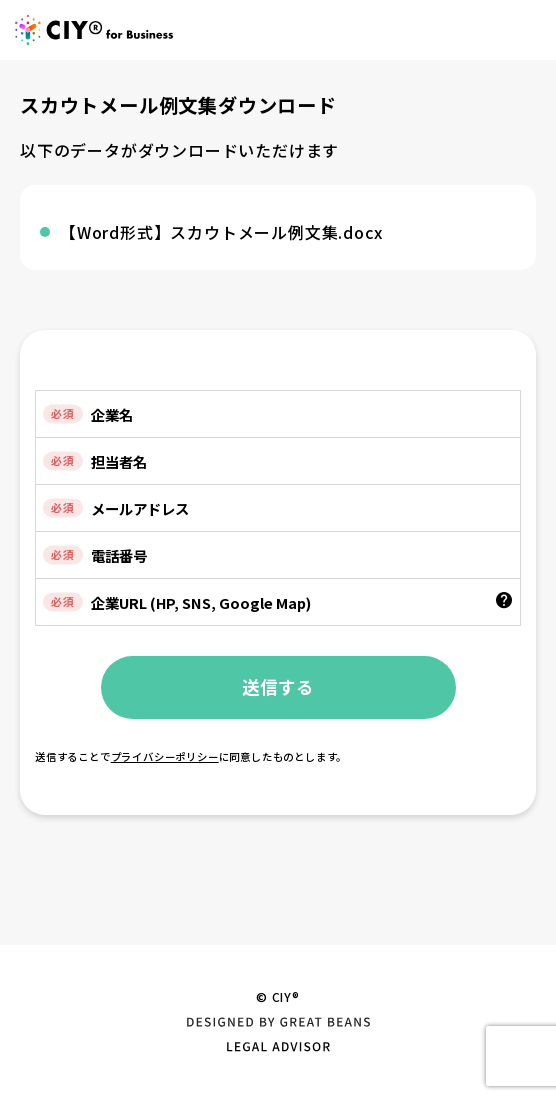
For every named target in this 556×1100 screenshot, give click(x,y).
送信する (278, 686)
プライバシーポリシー (165, 756)
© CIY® (278, 996)
